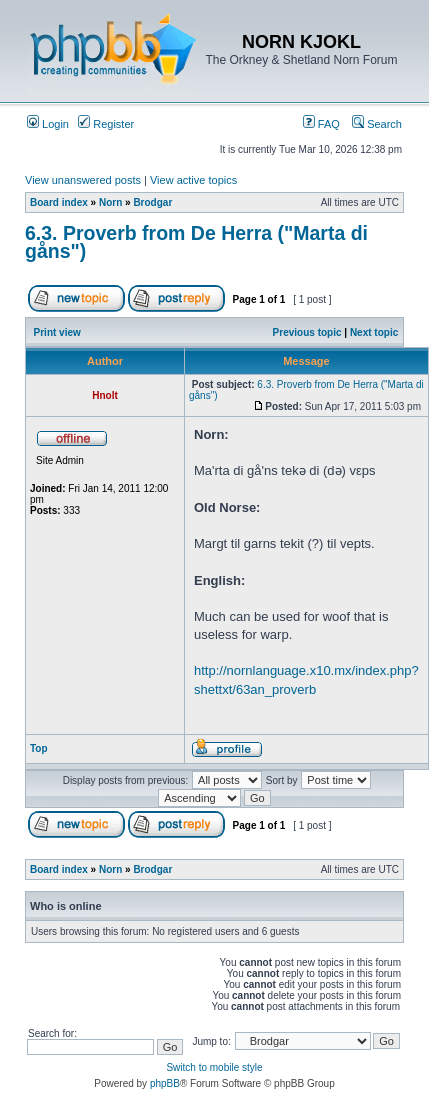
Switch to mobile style (214, 1067)
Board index (59, 202)
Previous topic (307, 332)
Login (48, 124)
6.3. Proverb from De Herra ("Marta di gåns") (196, 242)
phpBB (165, 1083)
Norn (110, 202)
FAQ (321, 124)
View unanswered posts (83, 180)
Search (377, 124)
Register (106, 124)
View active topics (193, 180)
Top (39, 748)
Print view (57, 332)
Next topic (374, 332)
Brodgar (152, 202)
